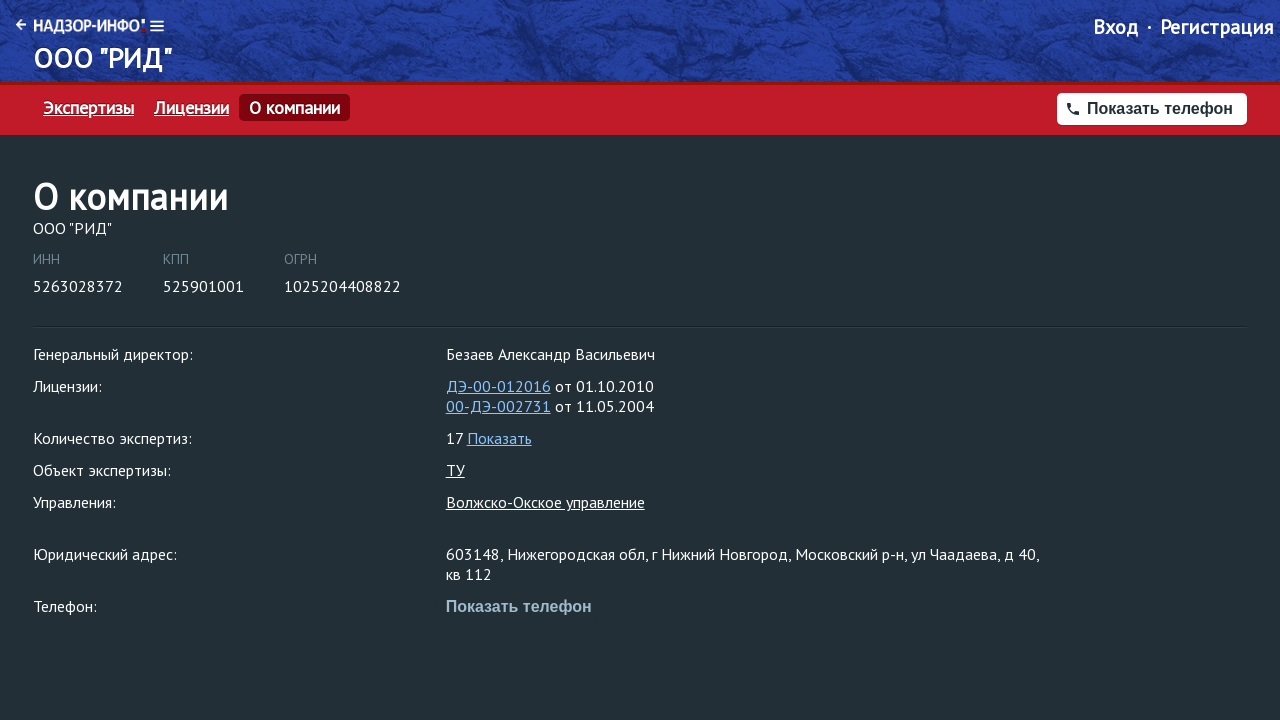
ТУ (455, 470)
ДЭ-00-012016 (498, 386)
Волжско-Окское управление (545, 502)
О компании (294, 108)
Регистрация (1216, 27)
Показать (499, 438)
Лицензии (191, 108)
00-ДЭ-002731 (498, 406)
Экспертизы (88, 108)
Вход (1115, 27)
